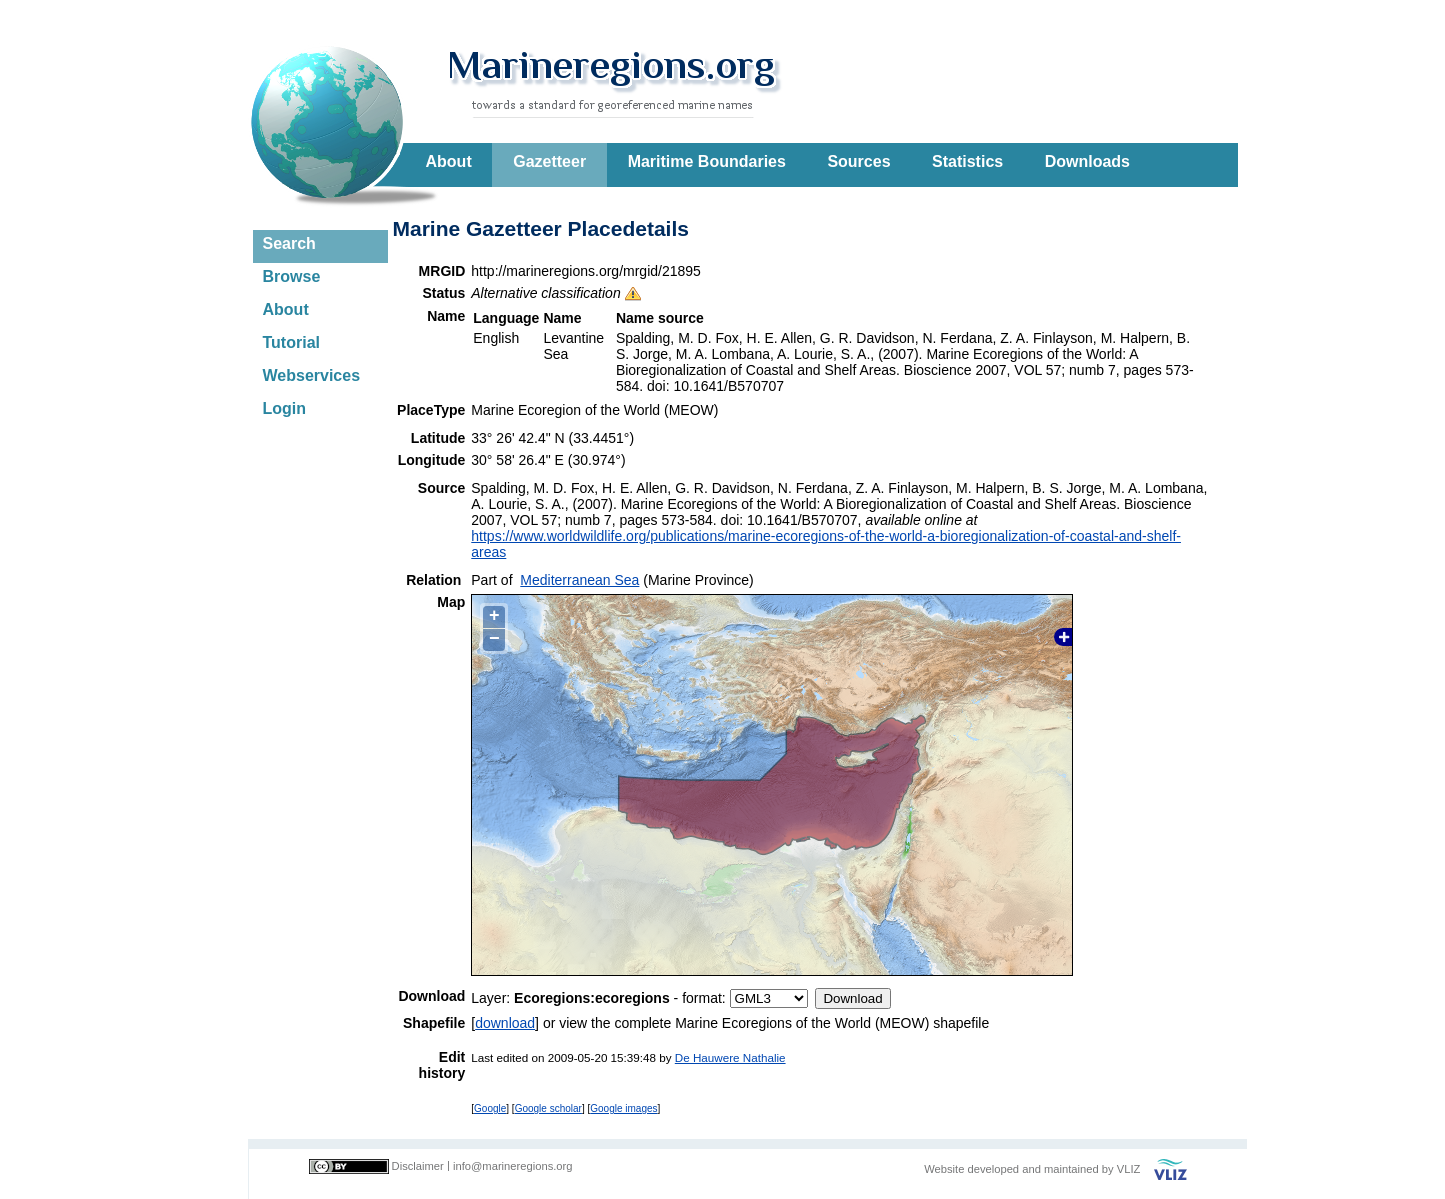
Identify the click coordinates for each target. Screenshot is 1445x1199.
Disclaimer (418, 1166)
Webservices (312, 375)
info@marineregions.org (513, 1166)
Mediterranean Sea (579, 580)
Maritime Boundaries (707, 161)
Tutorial (291, 342)
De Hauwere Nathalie (730, 1057)
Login (285, 408)
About (449, 161)
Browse (292, 276)
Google (490, 1108)
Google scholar (548, 1108)
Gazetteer (549, 161)
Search (289, 243)
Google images (623, 1108)
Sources (858, 161)
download (505, 1023)
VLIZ (1129, 1169)
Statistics (967, 161)
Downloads (1087, 161)
